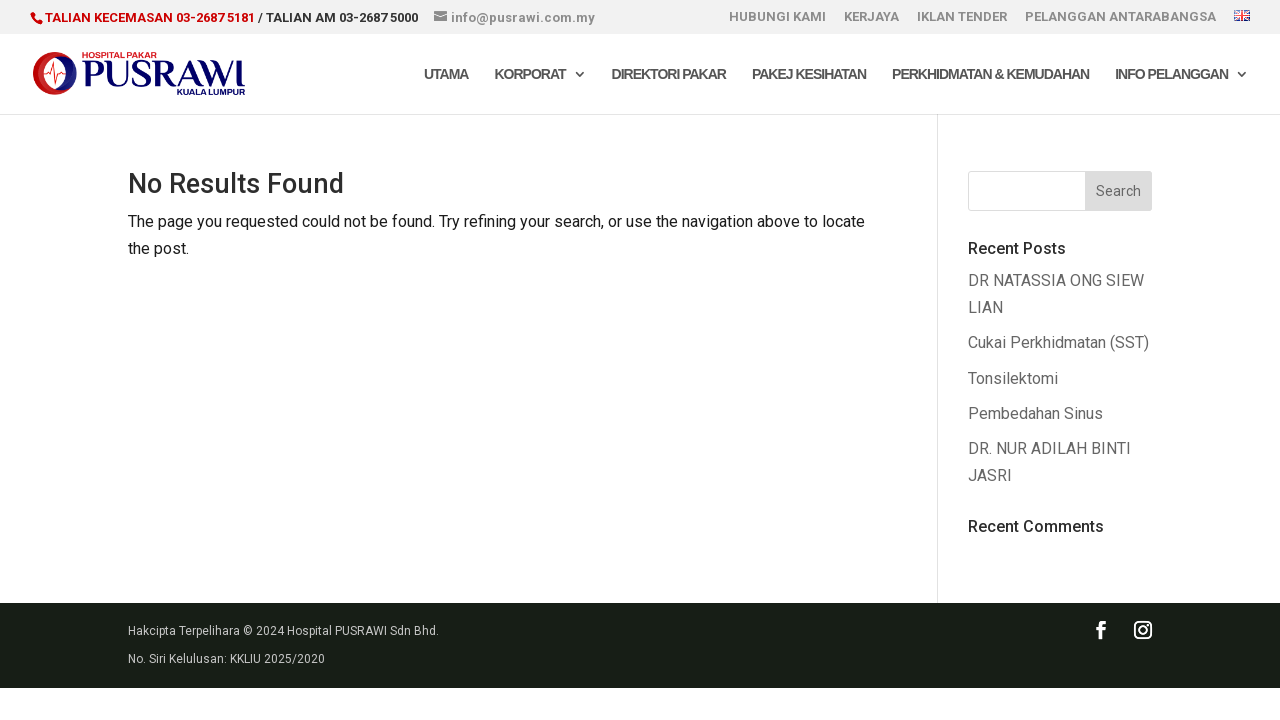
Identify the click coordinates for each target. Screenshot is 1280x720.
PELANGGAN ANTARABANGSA (1120, 17)
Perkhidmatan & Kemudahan (990, 74)
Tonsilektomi (1013, 378)
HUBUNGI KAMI (777, 17)
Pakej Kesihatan (809, 74)
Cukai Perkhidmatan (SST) (1058, 342)
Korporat (529, 74)
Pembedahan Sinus (1035, 413)
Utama (446, 74)
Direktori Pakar (669, 74)
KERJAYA (871, 17)
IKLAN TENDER (962, 17)
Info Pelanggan (1171, 74)
